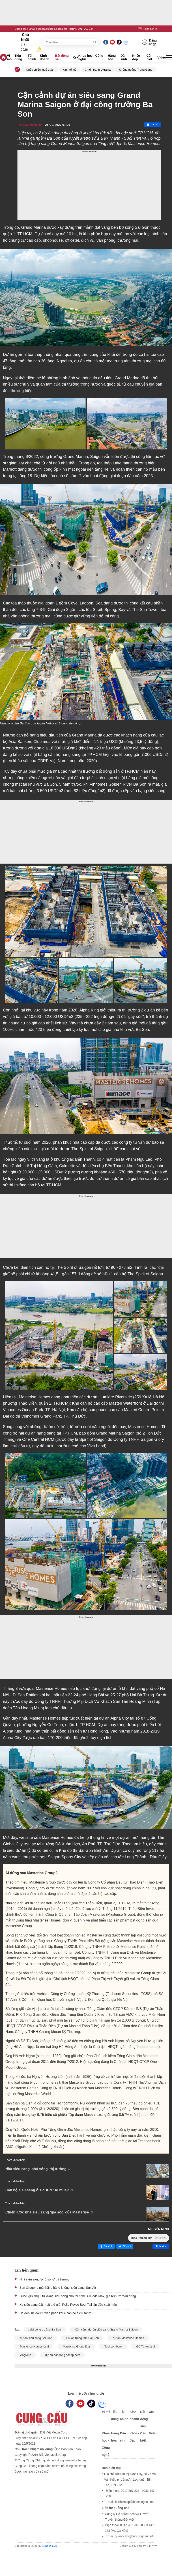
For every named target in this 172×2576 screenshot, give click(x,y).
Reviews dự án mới (29, 124)
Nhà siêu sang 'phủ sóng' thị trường (37, 2196)
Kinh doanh (44, 57)
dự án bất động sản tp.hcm (62, 2381)
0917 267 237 (85, 28)
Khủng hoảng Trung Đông (135, 69)
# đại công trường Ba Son (45, 2356)
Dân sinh (123, 57)
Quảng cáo (21, 28)
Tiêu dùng (18, 57)
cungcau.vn (49, 2572)
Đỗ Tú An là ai (145, 2373)
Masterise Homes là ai (33, 2373)
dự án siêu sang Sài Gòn (35, 2364)
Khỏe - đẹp (137, 57)
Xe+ (75, 57)
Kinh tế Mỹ (70, 69)
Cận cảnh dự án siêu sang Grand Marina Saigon (105, 2356)
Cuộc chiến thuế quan (40, 69)
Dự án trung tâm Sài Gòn (82, 2364)
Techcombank (147, 2073)
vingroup (25, 2381)
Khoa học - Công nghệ (90, 57)
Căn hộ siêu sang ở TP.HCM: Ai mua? (39, 2217)
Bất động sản (62, 57)
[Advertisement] (89, 185)
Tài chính (32, 57)
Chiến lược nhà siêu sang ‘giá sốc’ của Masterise (49, 2239)
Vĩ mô (9, 57)
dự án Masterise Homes (128, 2364)
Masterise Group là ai (76, 2373)
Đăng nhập (149, 42)
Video (161, 57)
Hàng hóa (112, 57)
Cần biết (149, 57)
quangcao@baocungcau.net (51, 28)
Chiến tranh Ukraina (97, 69)
